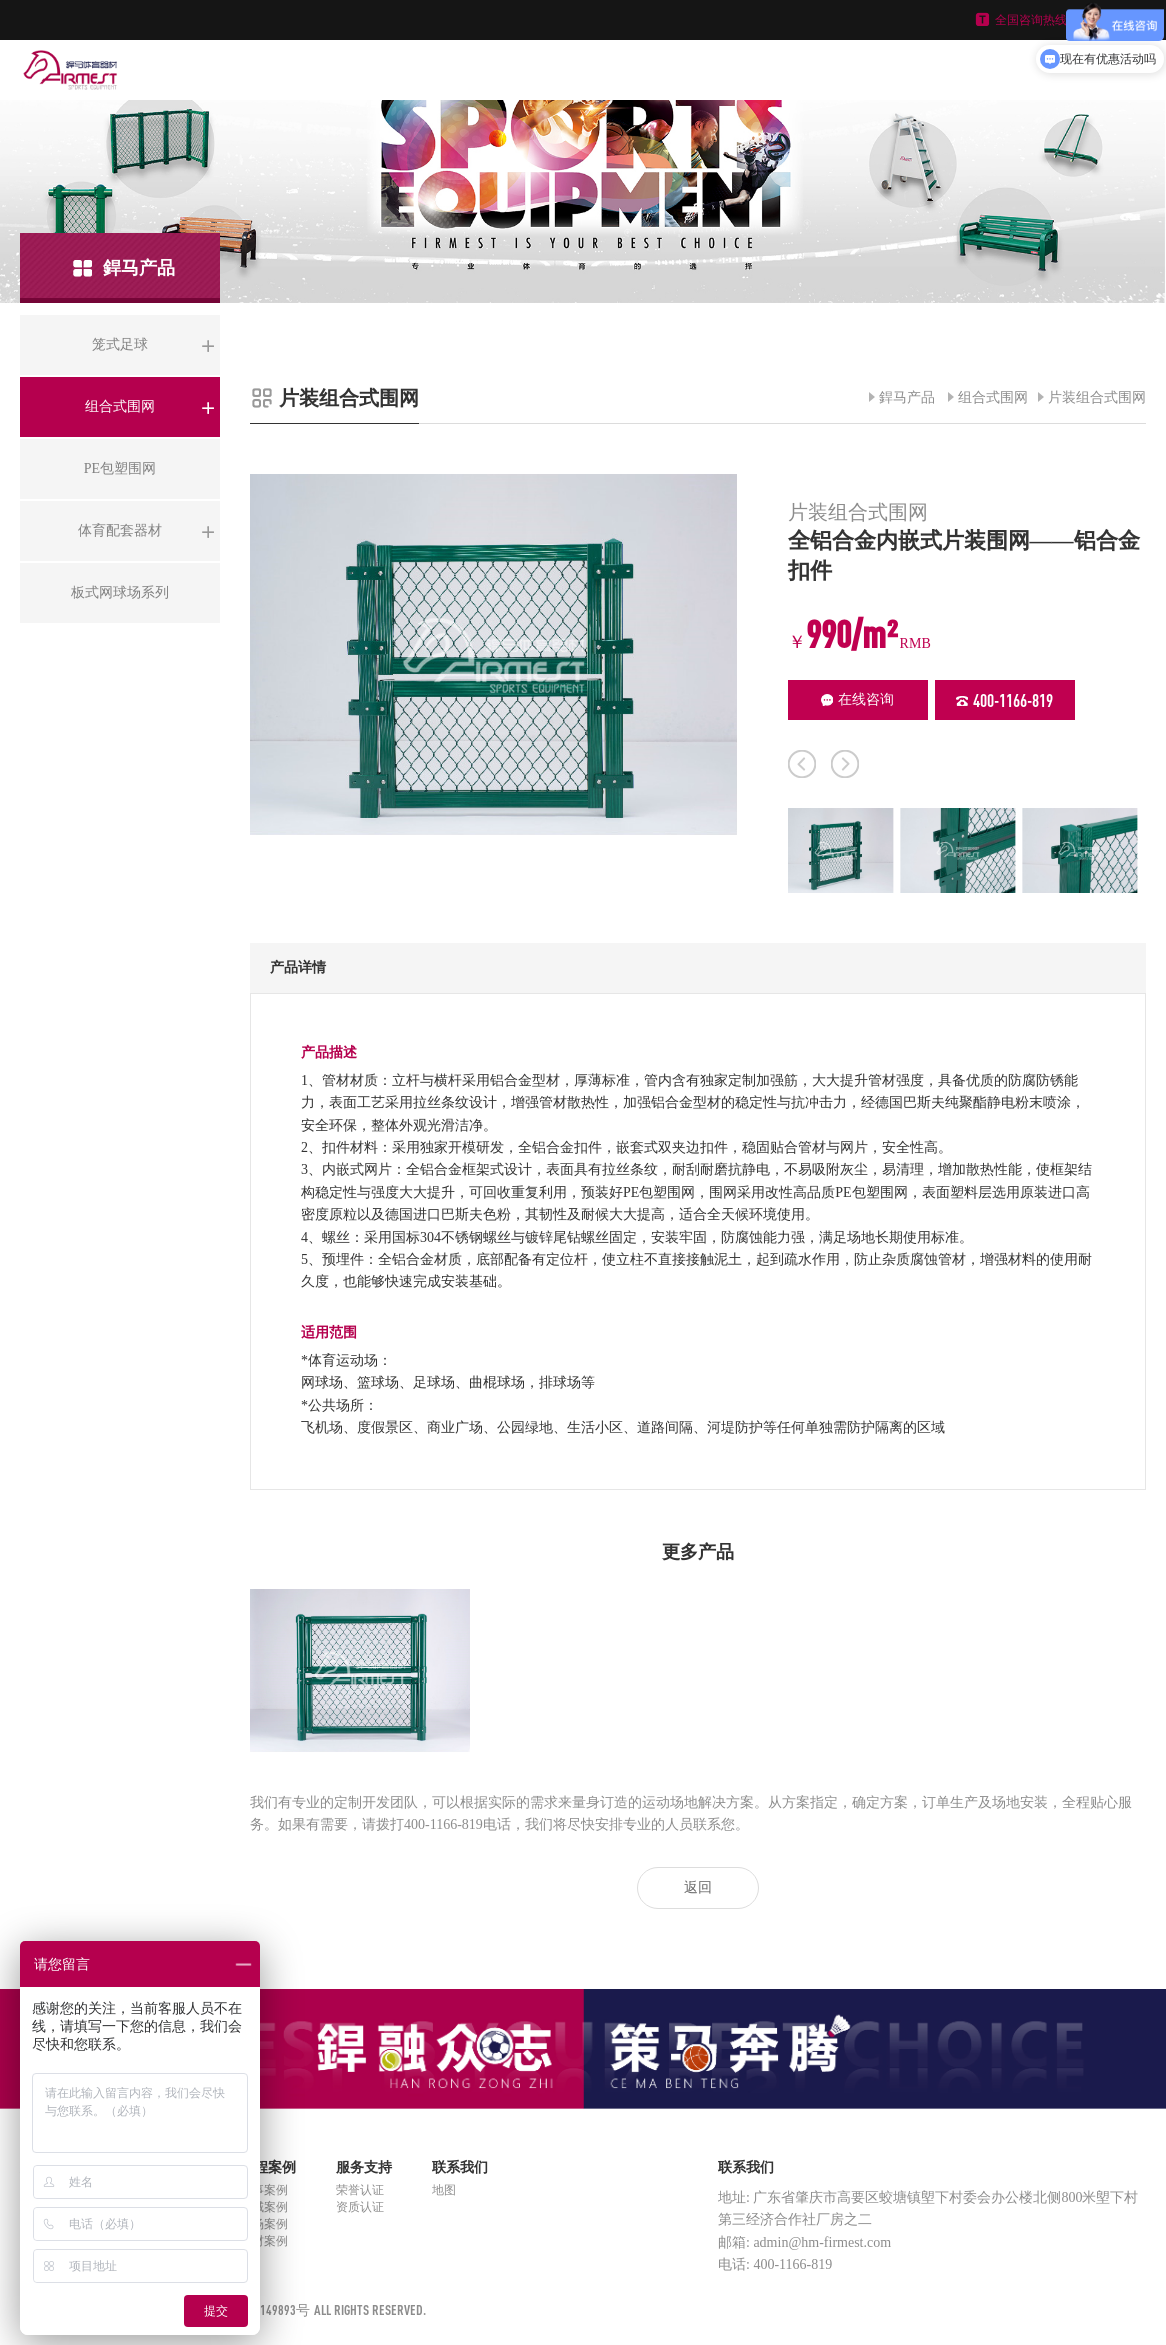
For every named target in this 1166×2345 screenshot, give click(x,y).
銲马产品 (907, 397)
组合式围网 (993, 397)
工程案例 (268, 2167)
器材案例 (264, 2241)
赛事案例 (264, 2190)
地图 (444, 2190)
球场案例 (264, 2224)
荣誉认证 (360, 2190)
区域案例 (264, 2207)
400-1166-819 (1004, 700)
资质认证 (360, 2207)
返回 (698, 1887)
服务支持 (364, 2167)
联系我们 (460, 2167)
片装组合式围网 (1097, 397)
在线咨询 (857, 699)
